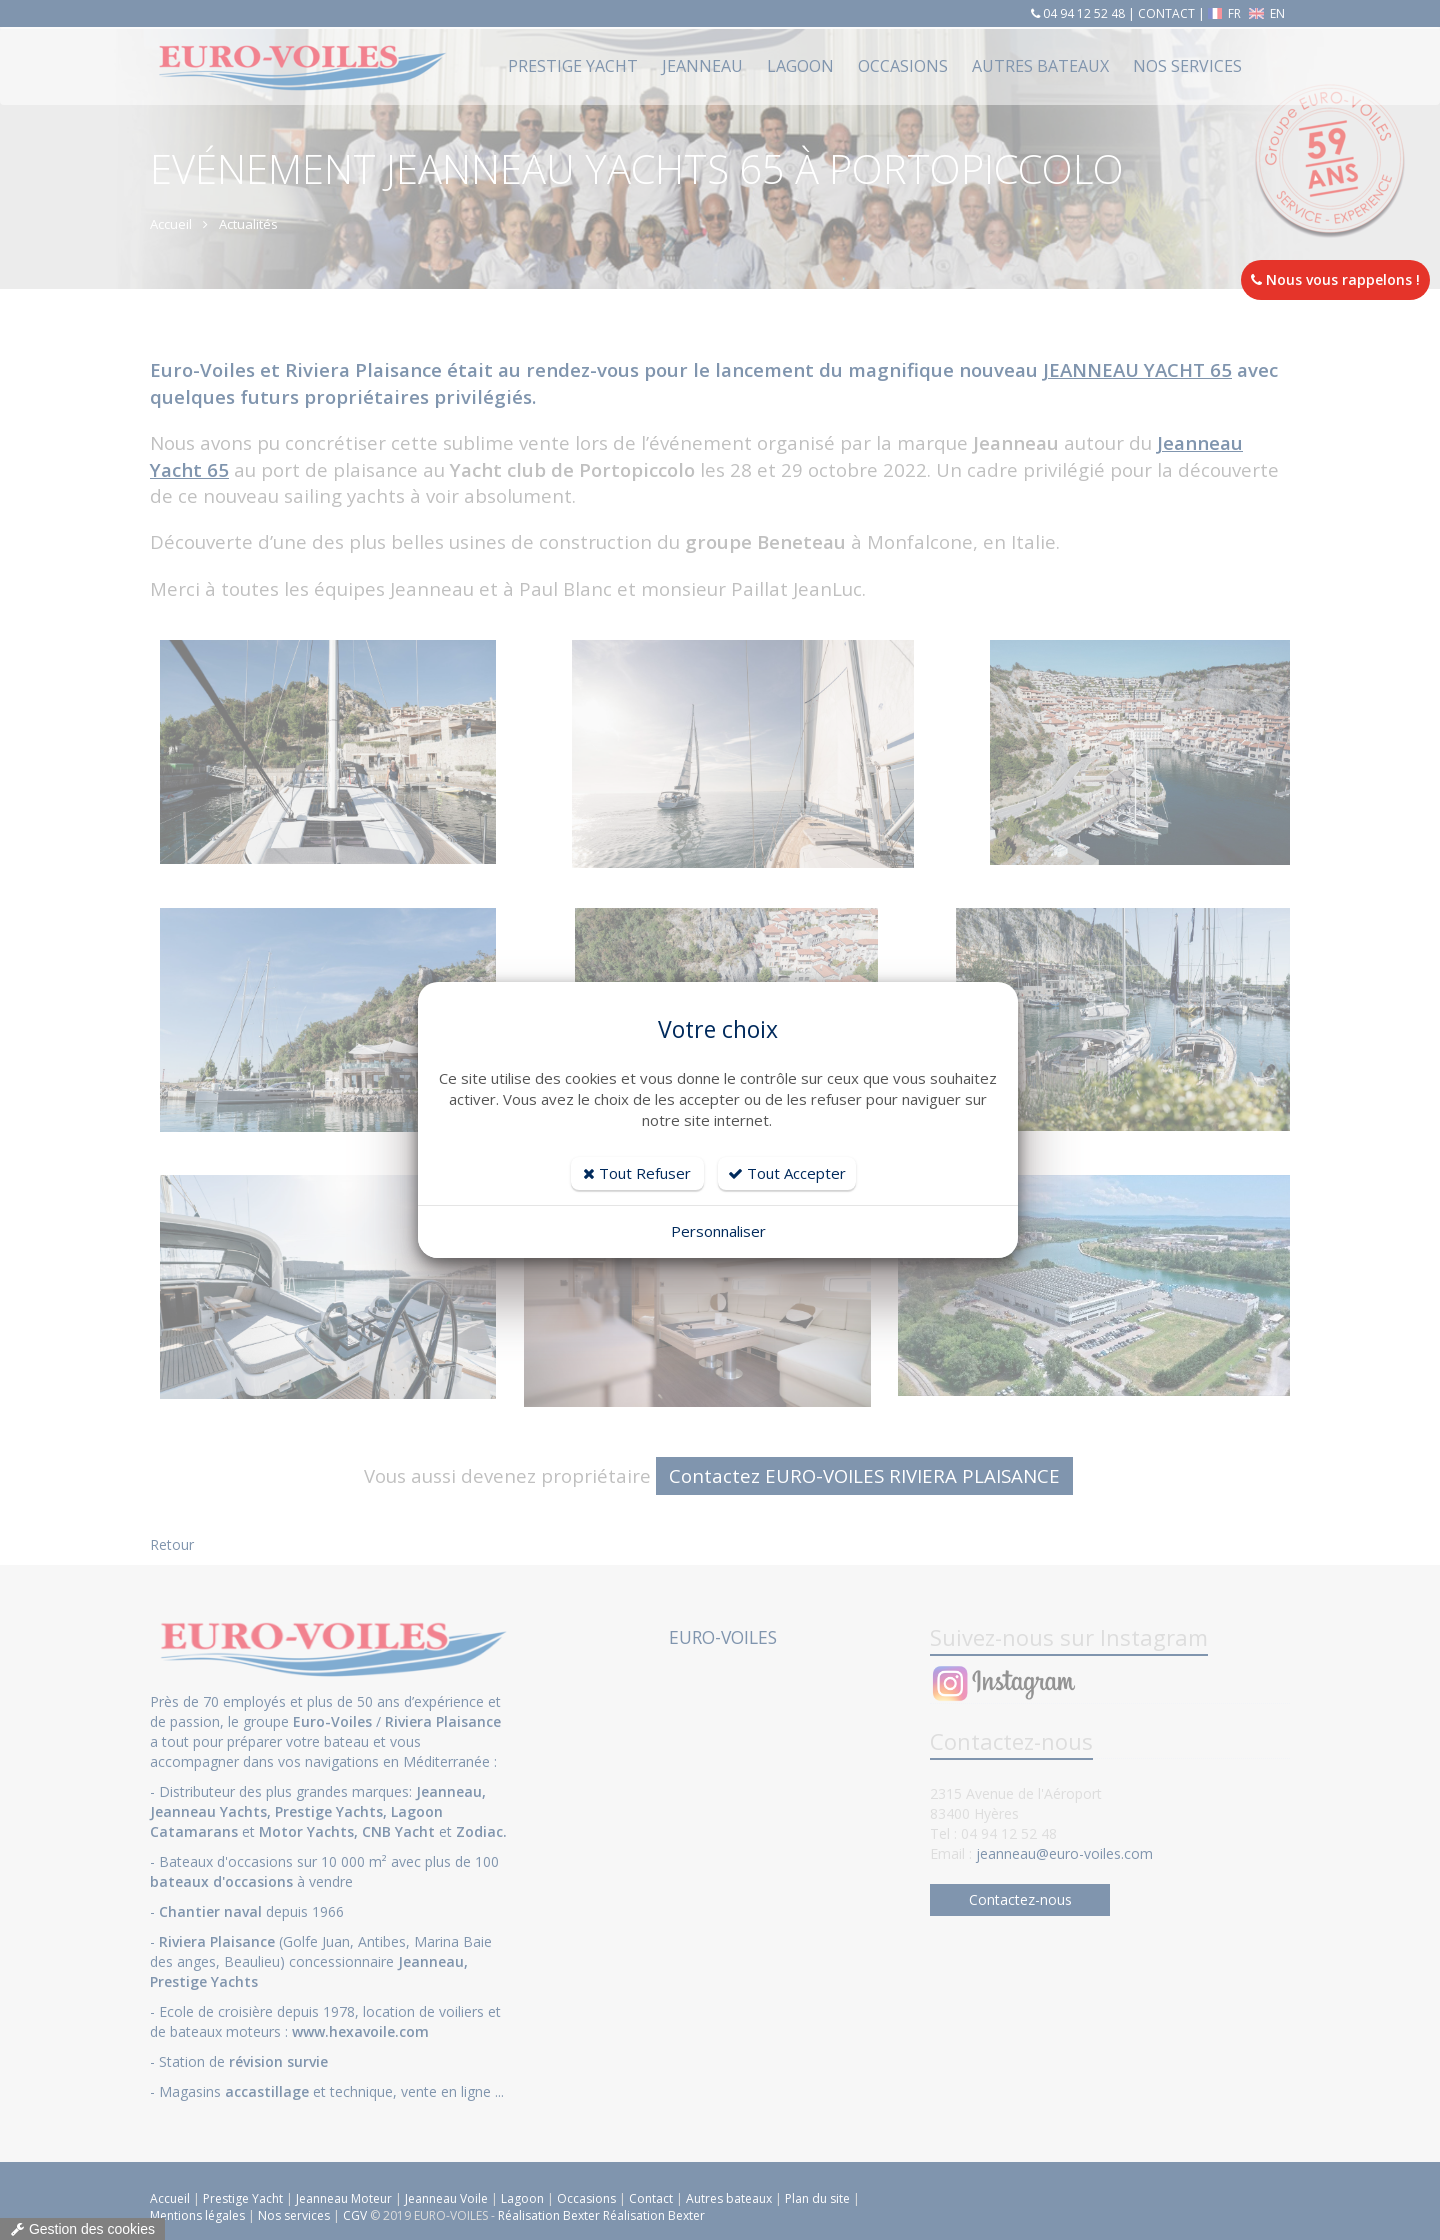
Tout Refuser (637, 1173)
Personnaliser (718, 1231)
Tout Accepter (787, 1173)
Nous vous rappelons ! (1335, 279)
